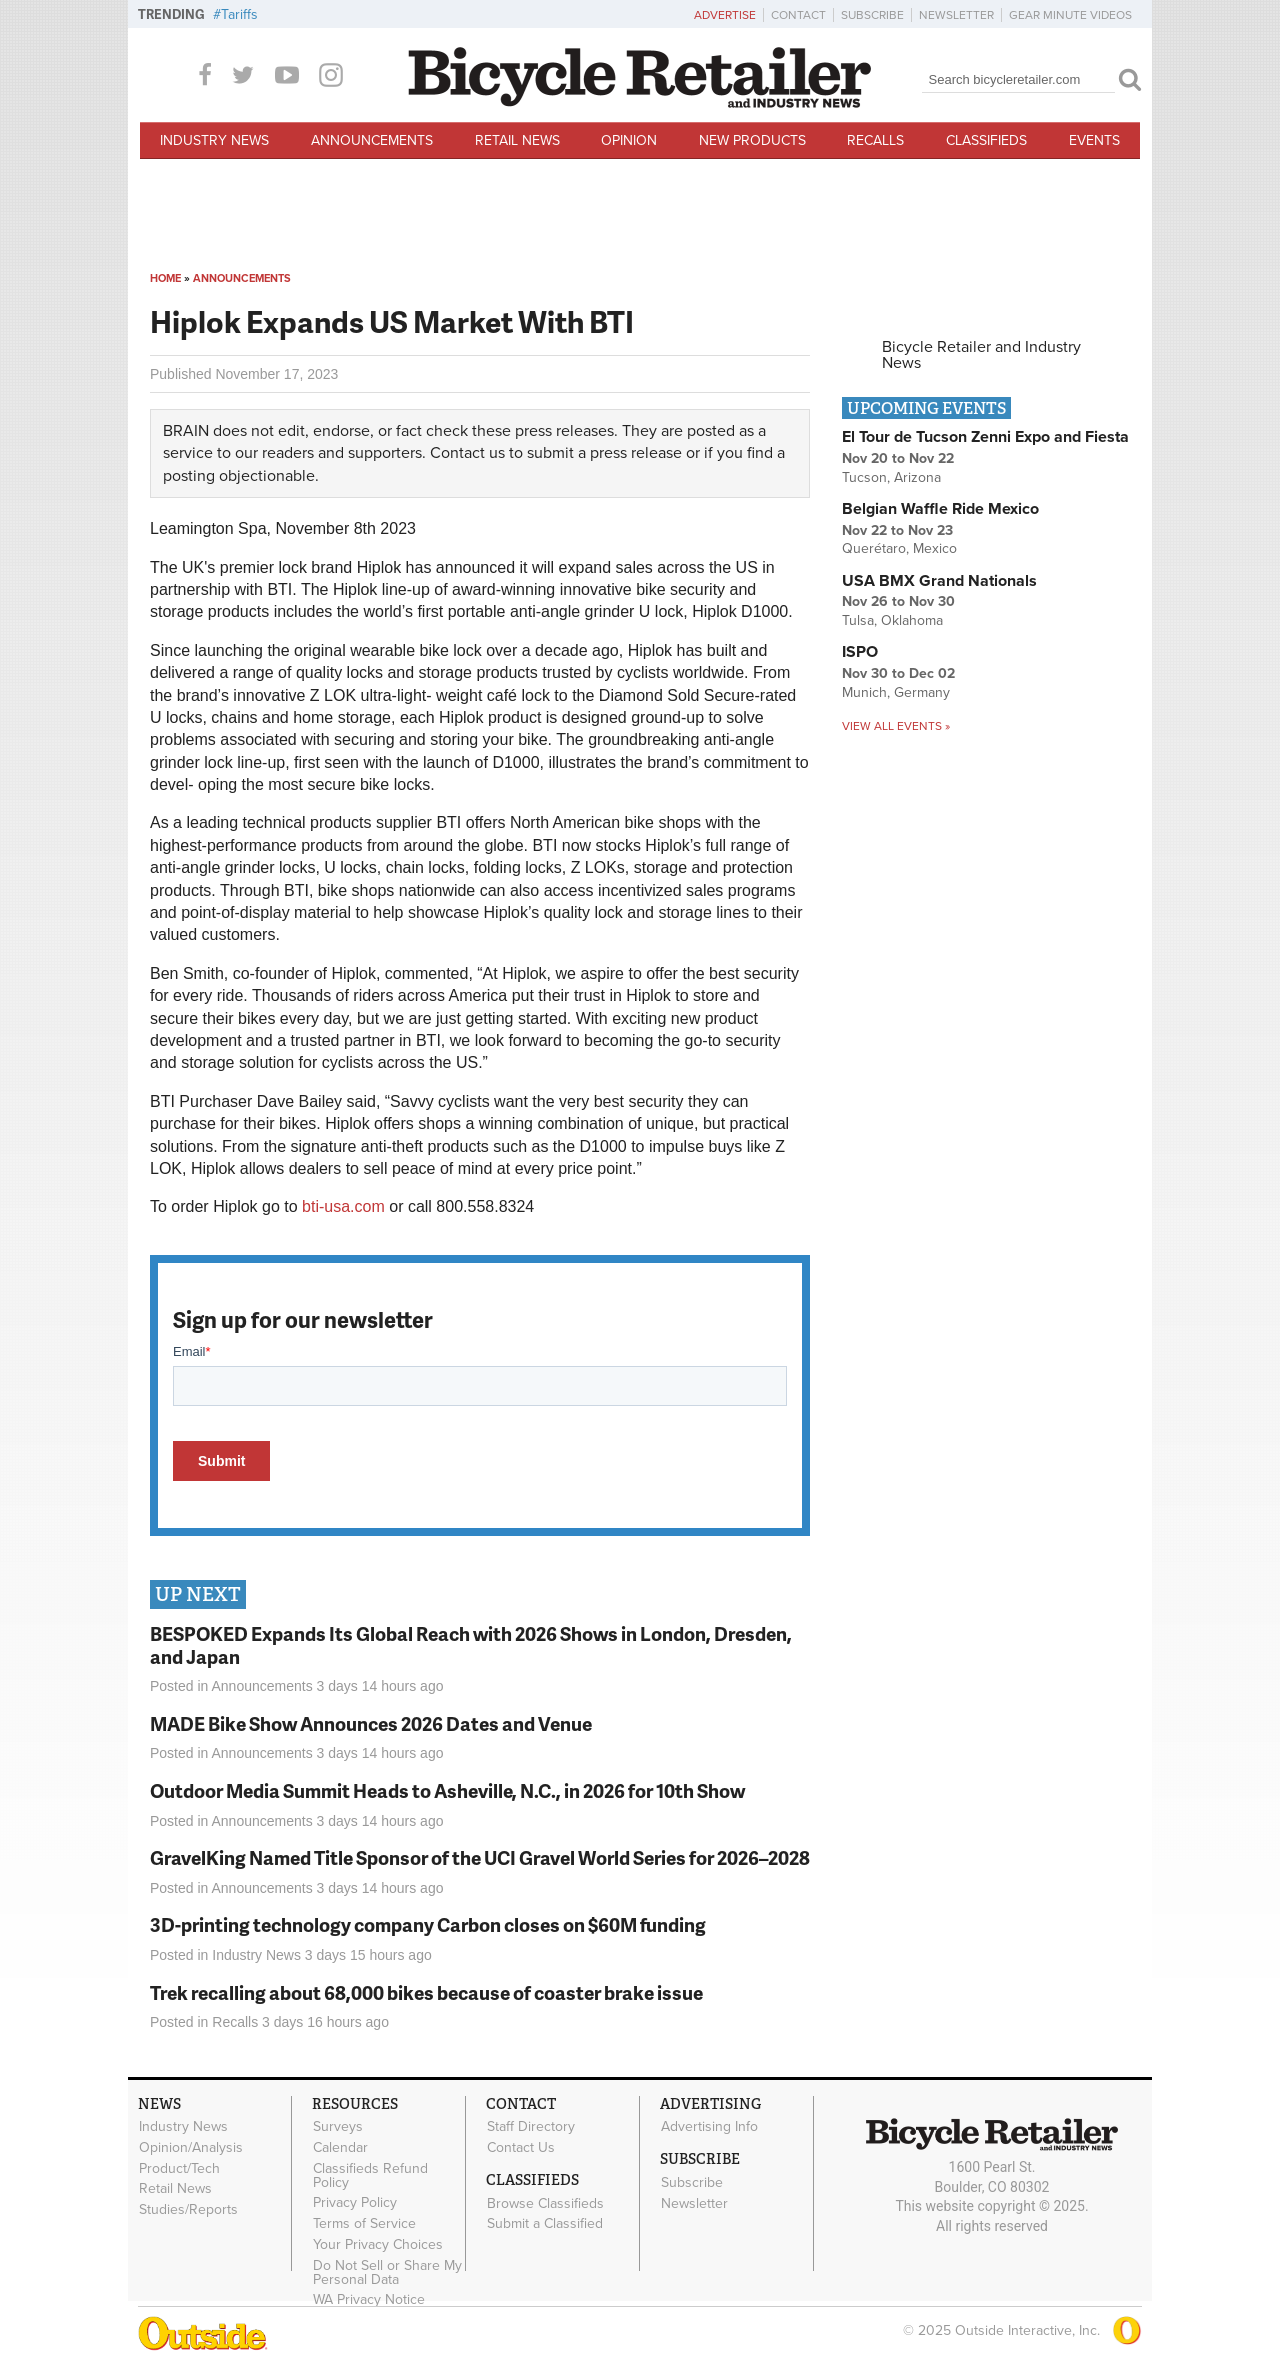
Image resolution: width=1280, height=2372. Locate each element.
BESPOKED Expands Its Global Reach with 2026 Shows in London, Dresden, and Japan (471, 1645)
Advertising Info (709, 2127)
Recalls (875, 140)
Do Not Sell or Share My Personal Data (387, 2272)
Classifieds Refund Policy (370, 2175)
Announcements (372, 140)
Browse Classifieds (545, 2203)
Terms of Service (364, 2224)
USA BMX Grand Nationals (939, 581)
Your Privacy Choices (378, 2245)
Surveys (338, 2127)
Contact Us (521, 2147)
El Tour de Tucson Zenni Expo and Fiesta (985, 437)
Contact (798, 15)
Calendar (340, 2147)
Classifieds (986, 140)
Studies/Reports (188, 2210)
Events (1094, 140)
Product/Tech (179, 2168)
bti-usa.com (343, 1206)
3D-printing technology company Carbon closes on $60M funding (428, 1924)
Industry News (214, 140)
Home (165, 278)
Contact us (467, 453)
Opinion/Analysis (191, 2147)
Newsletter (956, 15)
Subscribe (872, 15)
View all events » (896, 726)
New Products (752, 140)
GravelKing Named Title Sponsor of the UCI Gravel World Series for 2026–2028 (480, 1857)
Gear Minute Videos (1070, 15)
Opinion (629, 140)
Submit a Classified (545, 2224)
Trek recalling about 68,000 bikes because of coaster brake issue (426, 1992)
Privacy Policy (355, 2203)
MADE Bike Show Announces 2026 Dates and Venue (371, 1723)
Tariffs (239, 14)
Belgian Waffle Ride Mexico (940, 509)
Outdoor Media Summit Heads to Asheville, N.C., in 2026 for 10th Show (447, 1790)
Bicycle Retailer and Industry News (981, 355)
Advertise (725, 15)
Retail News (517, 140)
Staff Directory (531, 2127)
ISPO (860, 652)
